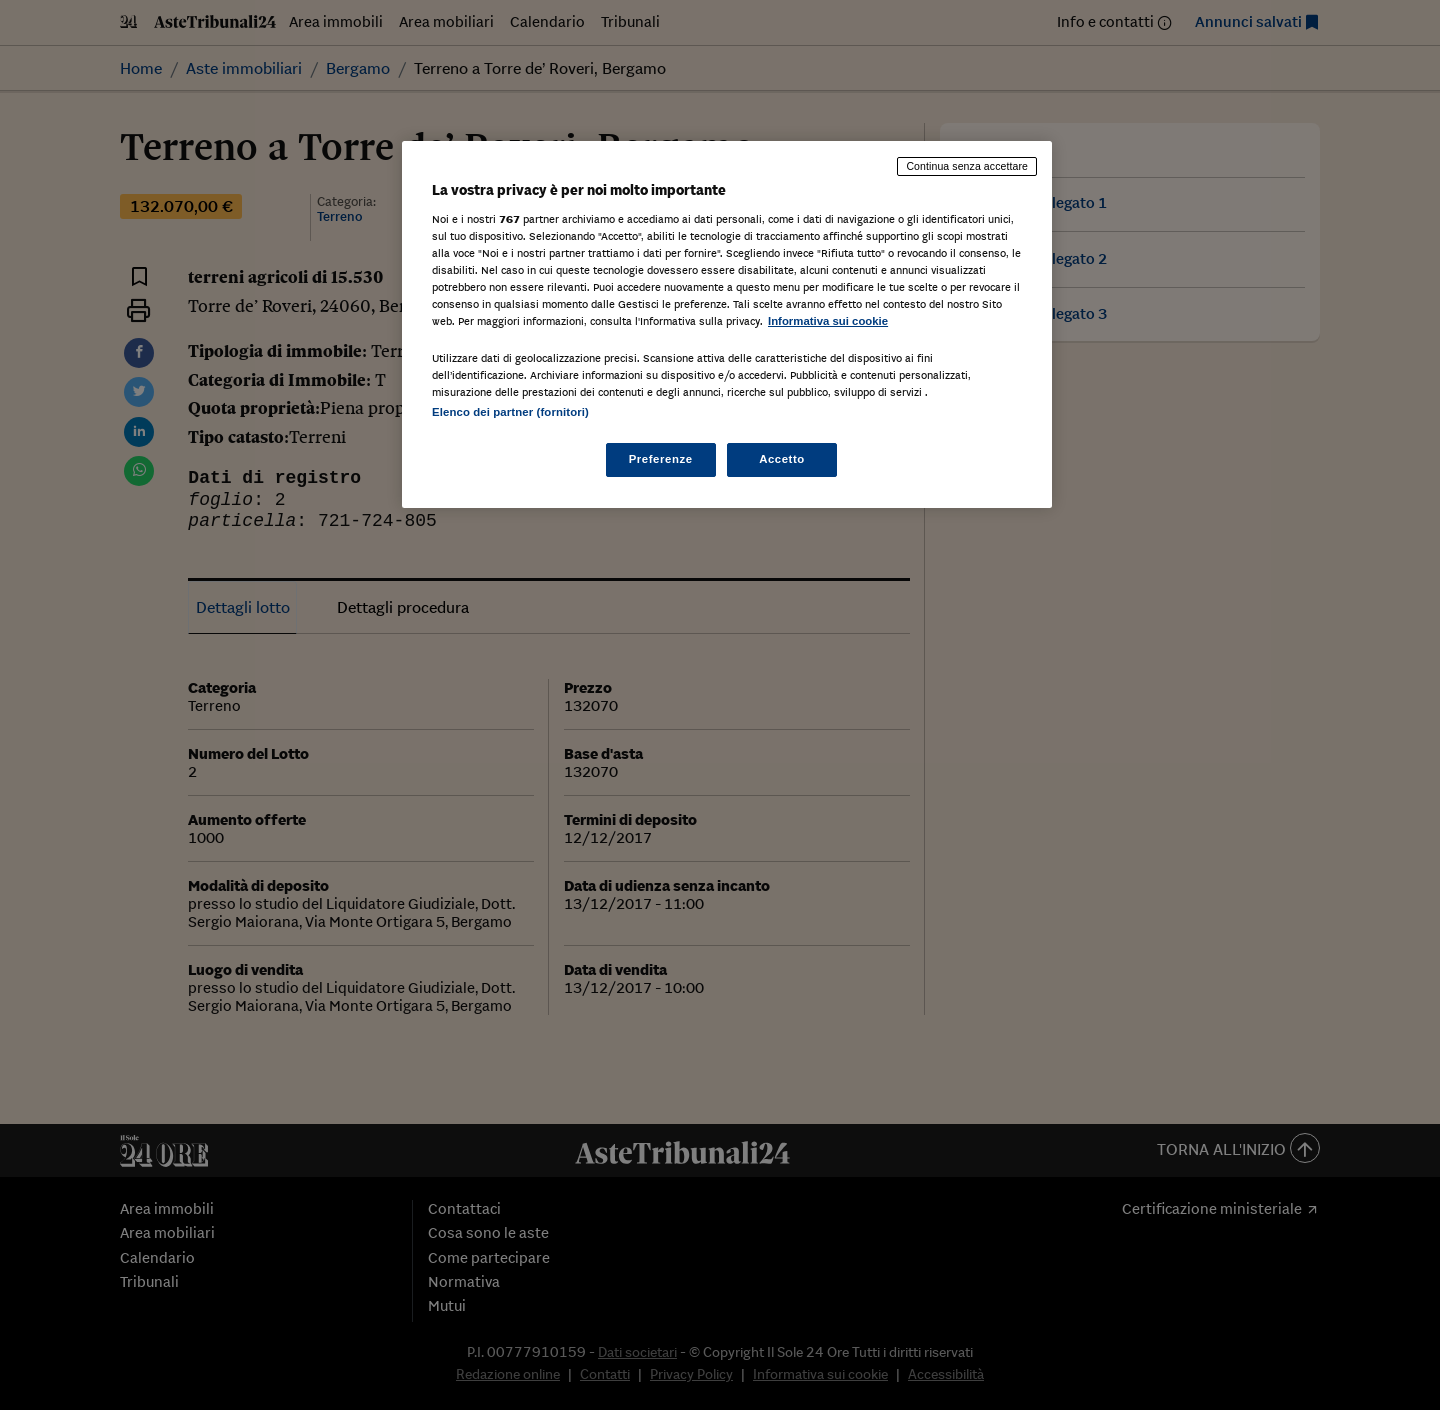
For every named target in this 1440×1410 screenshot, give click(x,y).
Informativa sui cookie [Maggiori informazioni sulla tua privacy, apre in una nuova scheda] (828, 321)
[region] (727, 324)
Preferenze (661, 459)
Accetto (782, 459)
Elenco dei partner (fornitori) (510, 412)
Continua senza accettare (967, 166)
